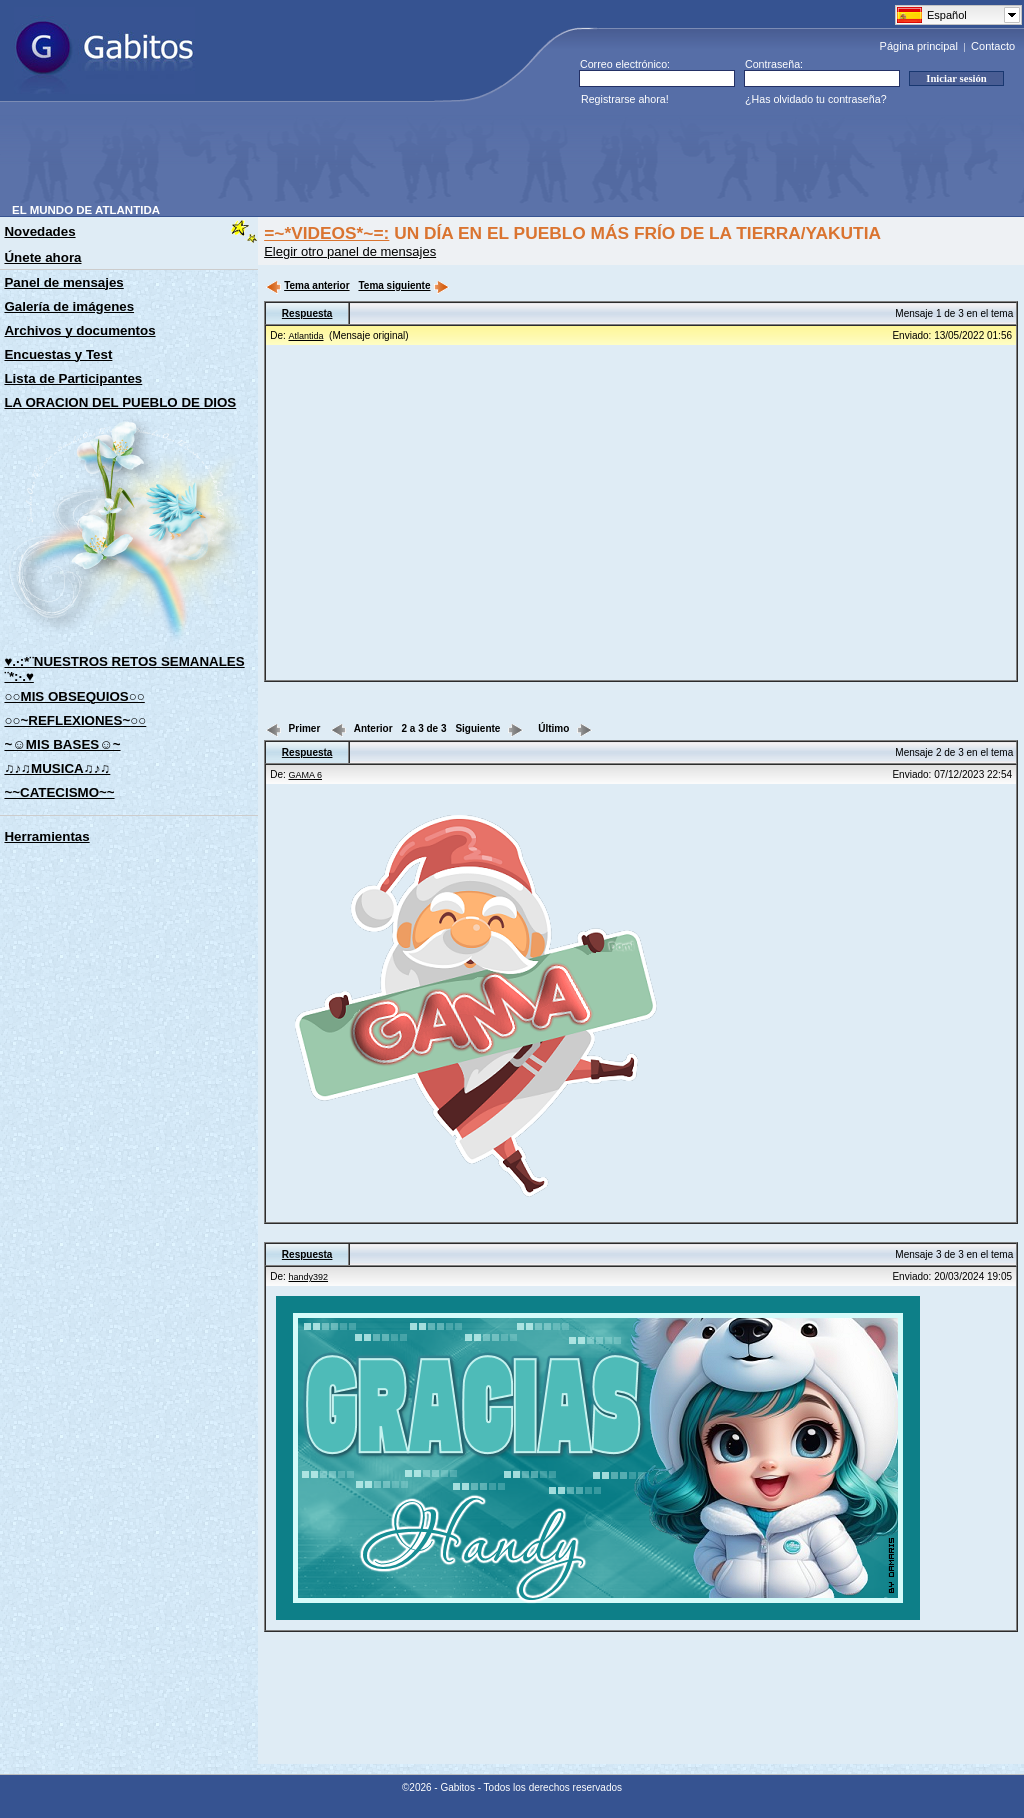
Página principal (919, 46)
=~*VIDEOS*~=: (326, 233)
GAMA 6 (306, 775)
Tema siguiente (403, 285)
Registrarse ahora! (625, 99)
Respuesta (307, 313)
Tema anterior (307, 285)
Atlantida (306, 336)
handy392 (309, 1277)
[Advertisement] (376, 159)
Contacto (993, 46)
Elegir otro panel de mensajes (350, 251)
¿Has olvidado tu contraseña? (816, 99)
